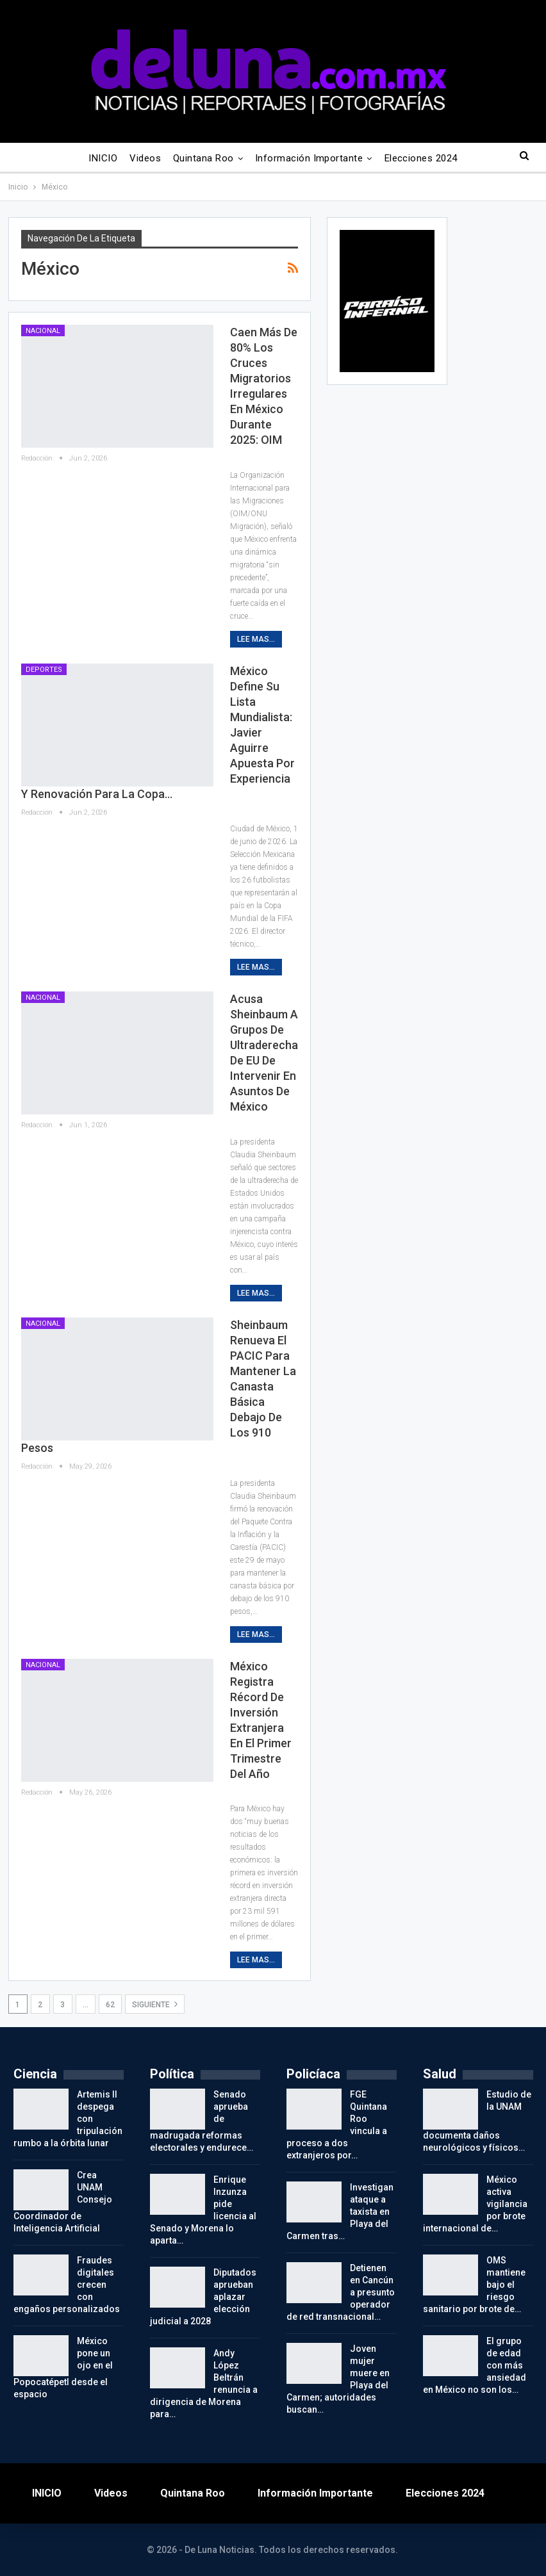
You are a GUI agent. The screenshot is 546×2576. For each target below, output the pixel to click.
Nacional (43, 331)
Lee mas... (256, 639)
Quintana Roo (203, 158)
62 (110, 2004)
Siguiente (155, 2004)
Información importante (309, 158)
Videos (145, 158)
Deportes (44, 669)
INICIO (102, 158)
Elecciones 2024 (421, 158)
